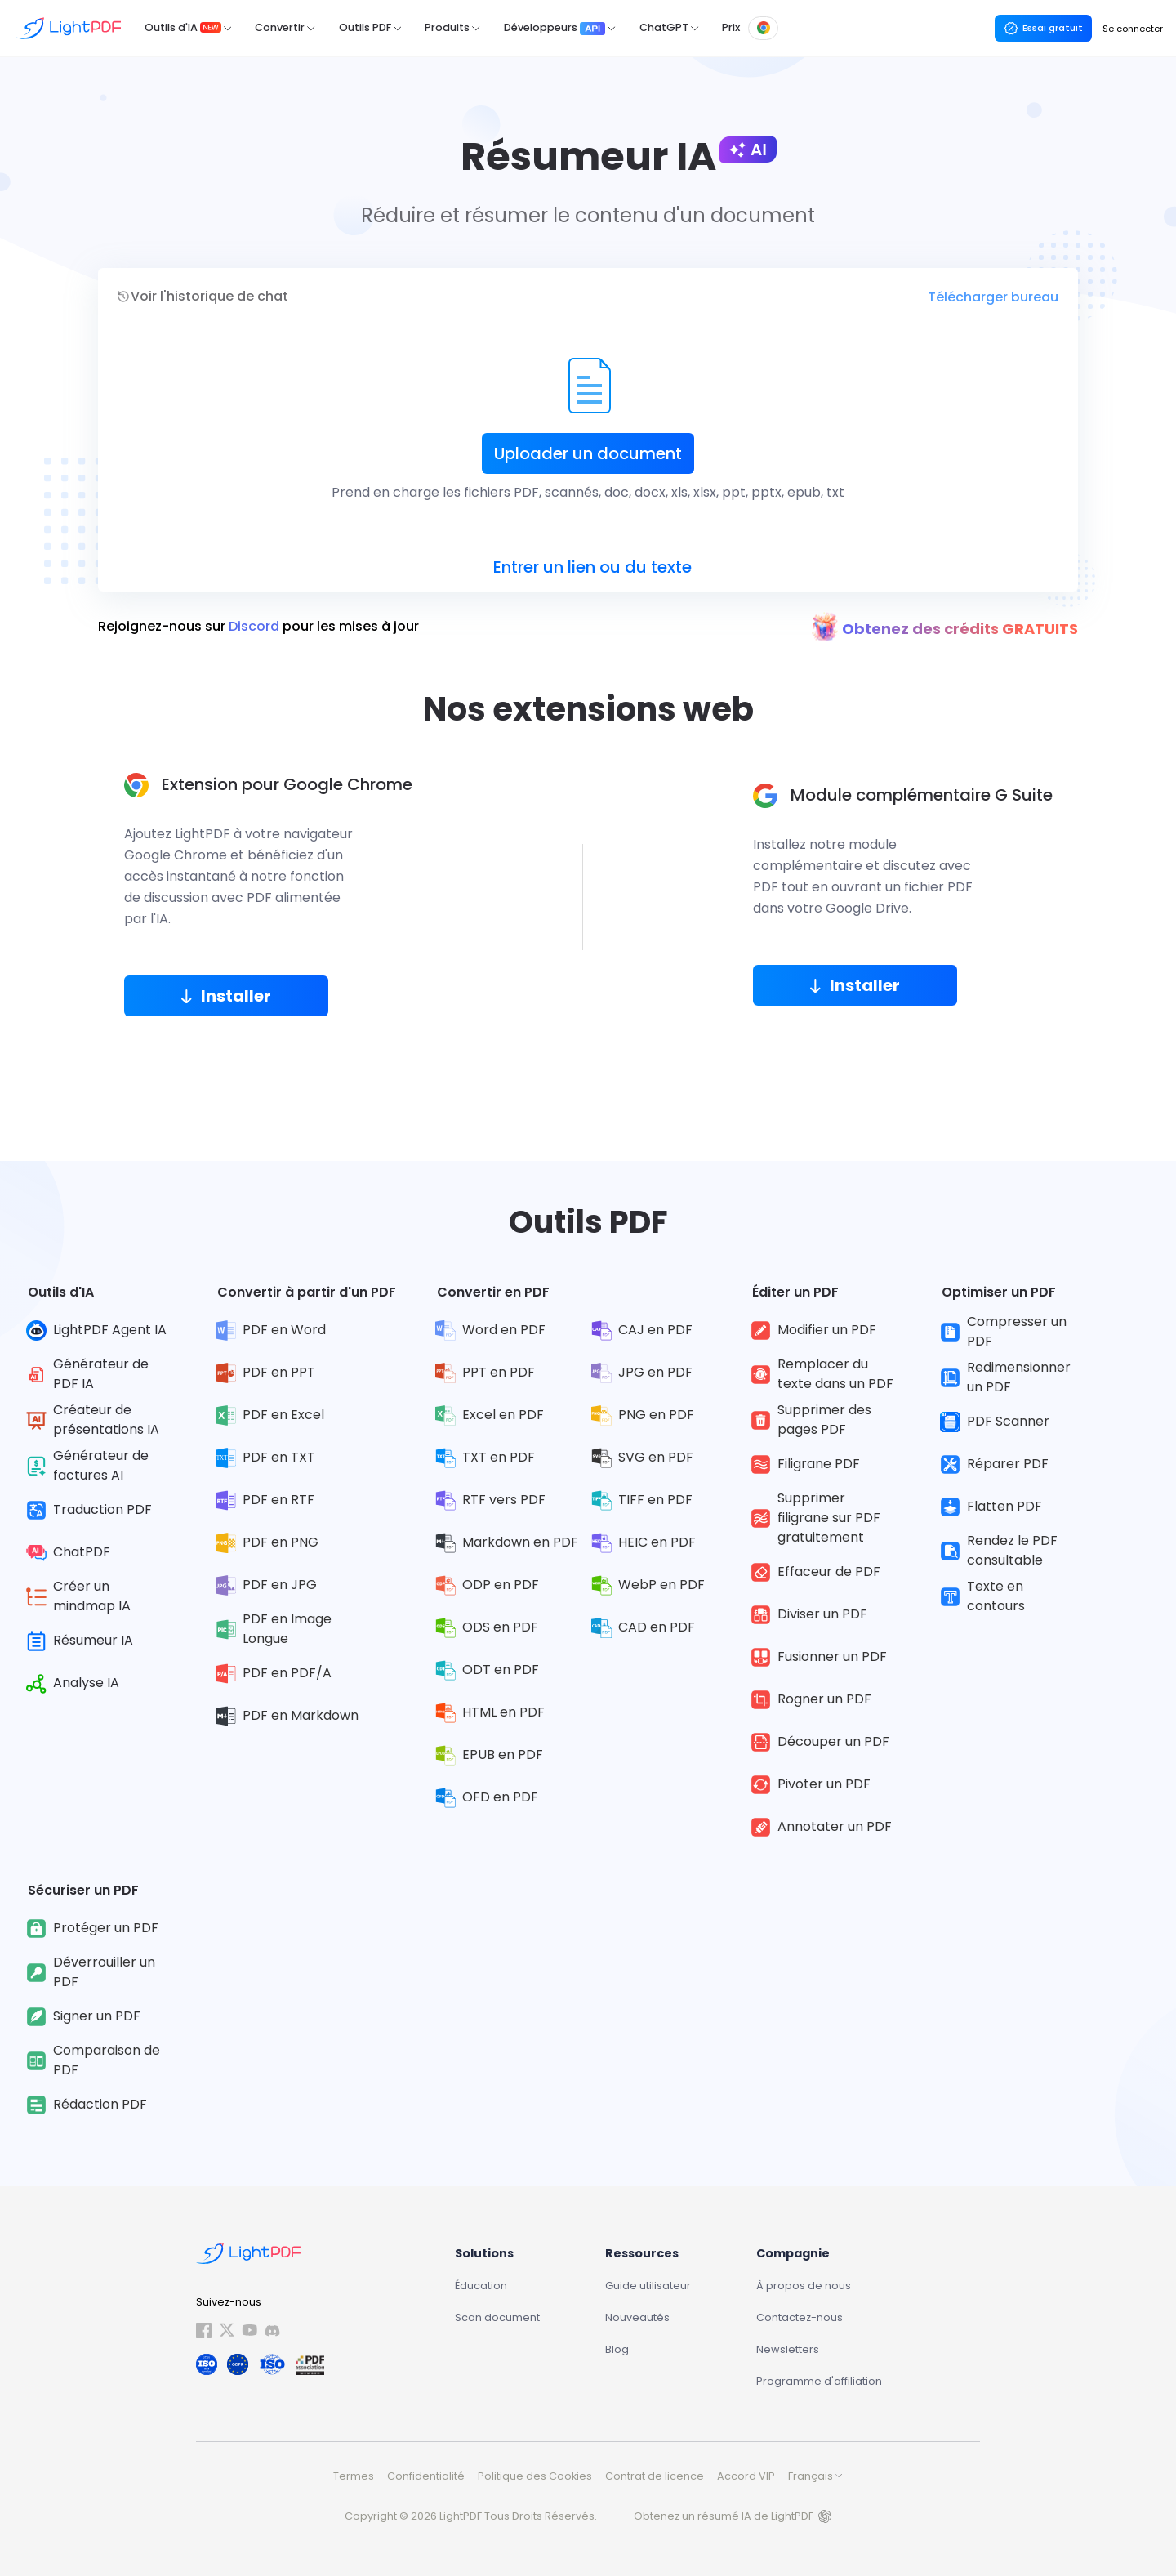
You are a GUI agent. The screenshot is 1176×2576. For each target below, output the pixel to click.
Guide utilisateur (648, 2286)
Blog (617, 2349)
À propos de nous (803, 2286)
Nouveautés (637, 2317)
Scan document (497, 2317)
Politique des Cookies (535, 2476)
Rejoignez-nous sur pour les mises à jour (258, 627)
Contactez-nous (799, 2317)
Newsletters (787, 2349)
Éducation (481, 2286)
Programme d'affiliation (819, 2381)
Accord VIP (746, 2476)
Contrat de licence (654, 2476)
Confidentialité (426, 2476)
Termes (353, 2476)
